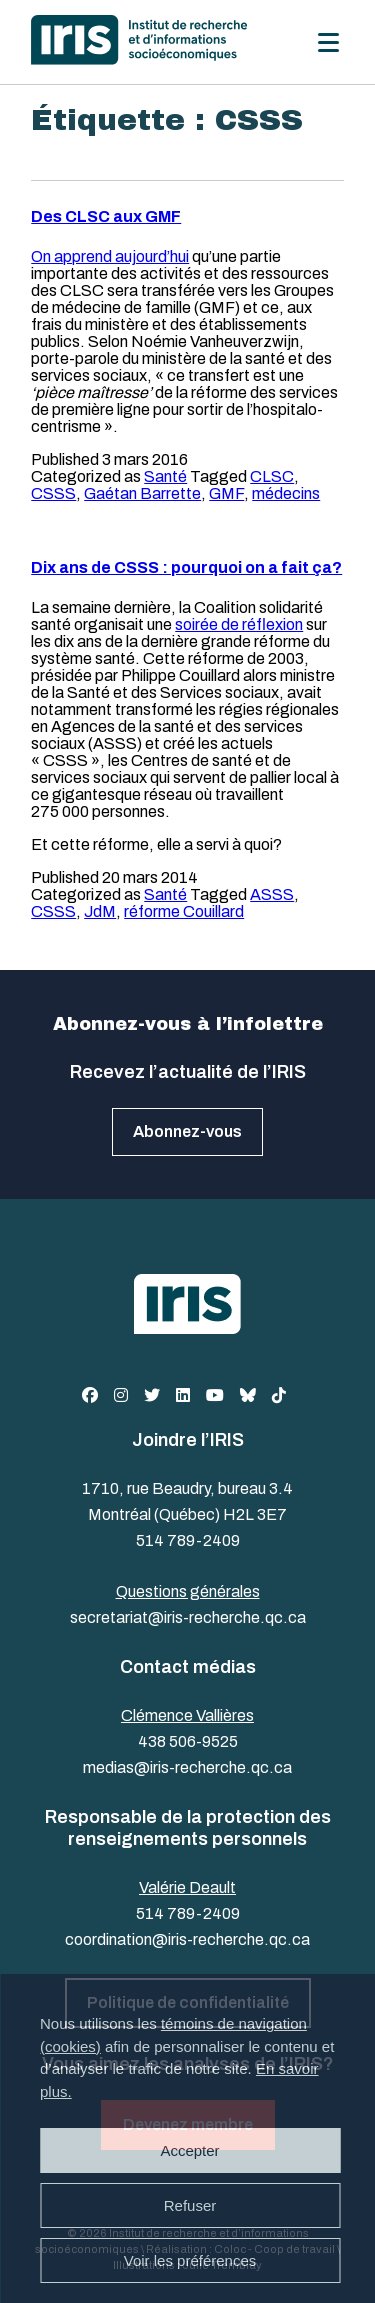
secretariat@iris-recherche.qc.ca (188, 1617)
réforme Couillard (184, 911)
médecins (286, 493)
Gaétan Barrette (142, 493)
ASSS (272, 894)
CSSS (53, 493)
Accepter (189, 2150)
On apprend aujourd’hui (110, 256)
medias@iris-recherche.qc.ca (187, 1767)
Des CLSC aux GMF (106, 216)
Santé (165, 476)
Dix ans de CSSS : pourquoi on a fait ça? (186, 567)
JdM (100, 911)
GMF (226, 493)
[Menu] (328, 42)
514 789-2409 (188, 1540)
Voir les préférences (190, 2260)
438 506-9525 (188, 1741)
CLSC (272, 476)
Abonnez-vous (187, 1131)
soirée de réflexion (239, 624)
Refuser (190, 2205)
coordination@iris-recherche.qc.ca (187, 1939)
